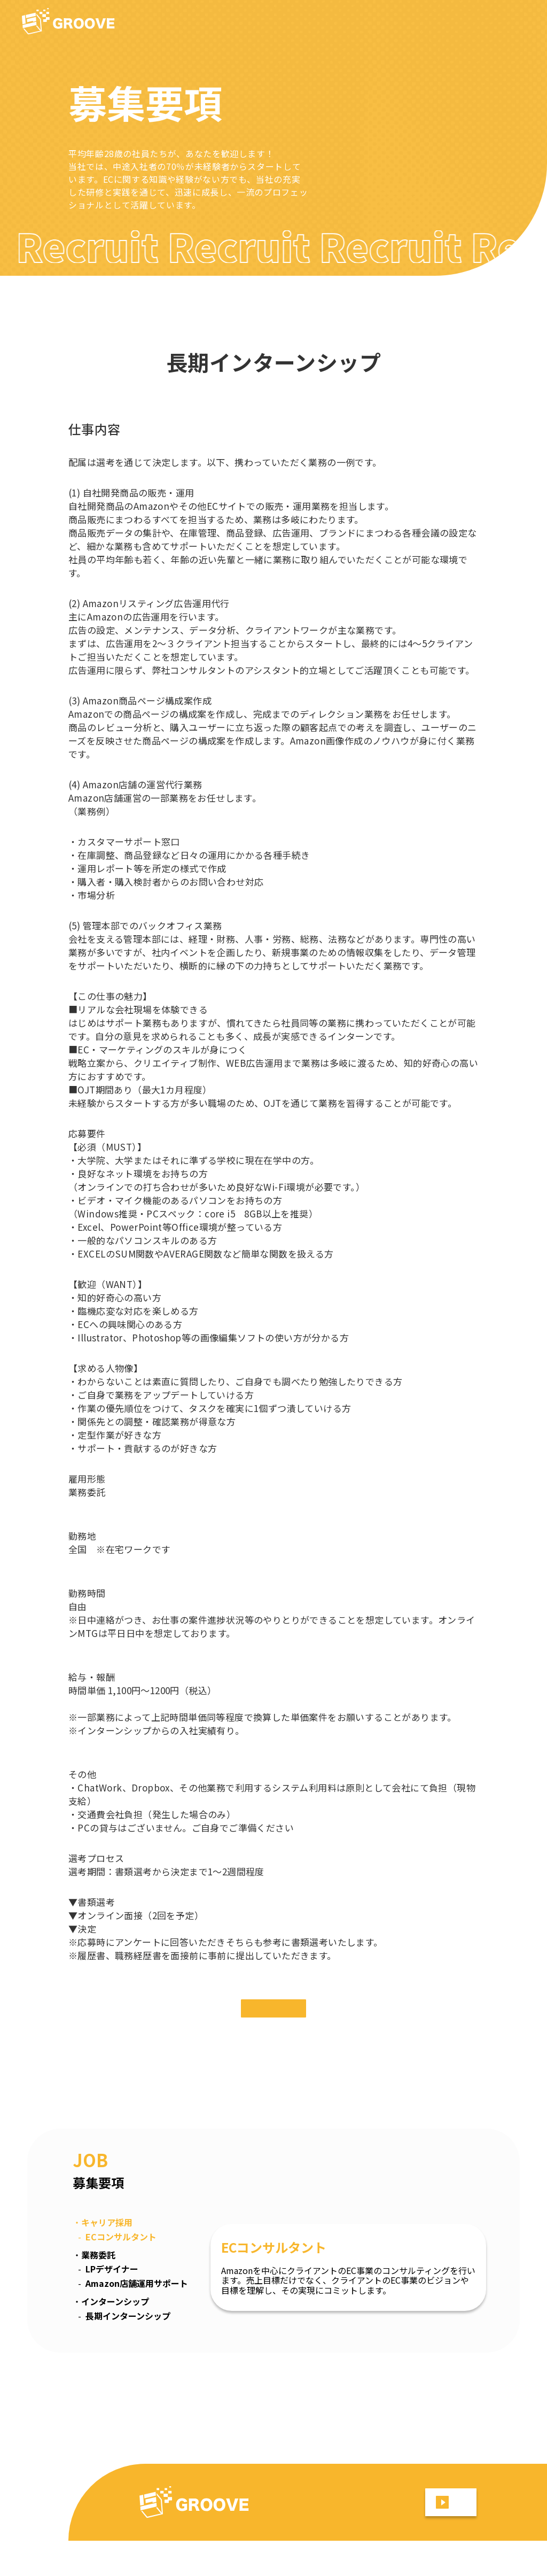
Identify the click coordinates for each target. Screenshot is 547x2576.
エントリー (273, 2025)
